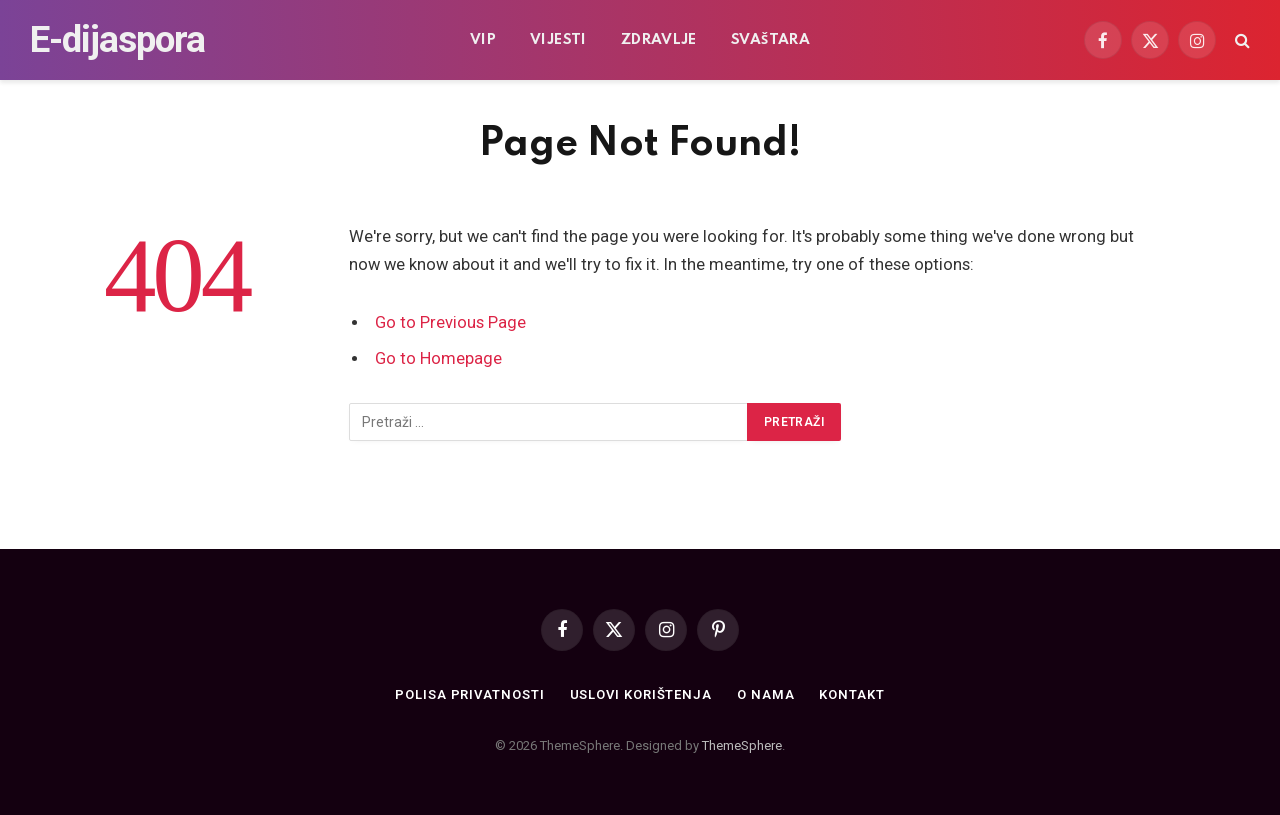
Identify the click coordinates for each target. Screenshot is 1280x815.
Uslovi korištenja (641, 694)
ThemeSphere (742, 745)
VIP (483, 40)
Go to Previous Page (450, 322)
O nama (765, 694)
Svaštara (770, 40)
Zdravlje (659, 40)
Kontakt (851, 694)
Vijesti (558, 40)
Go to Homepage (438, 358)
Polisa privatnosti (469, 694)
